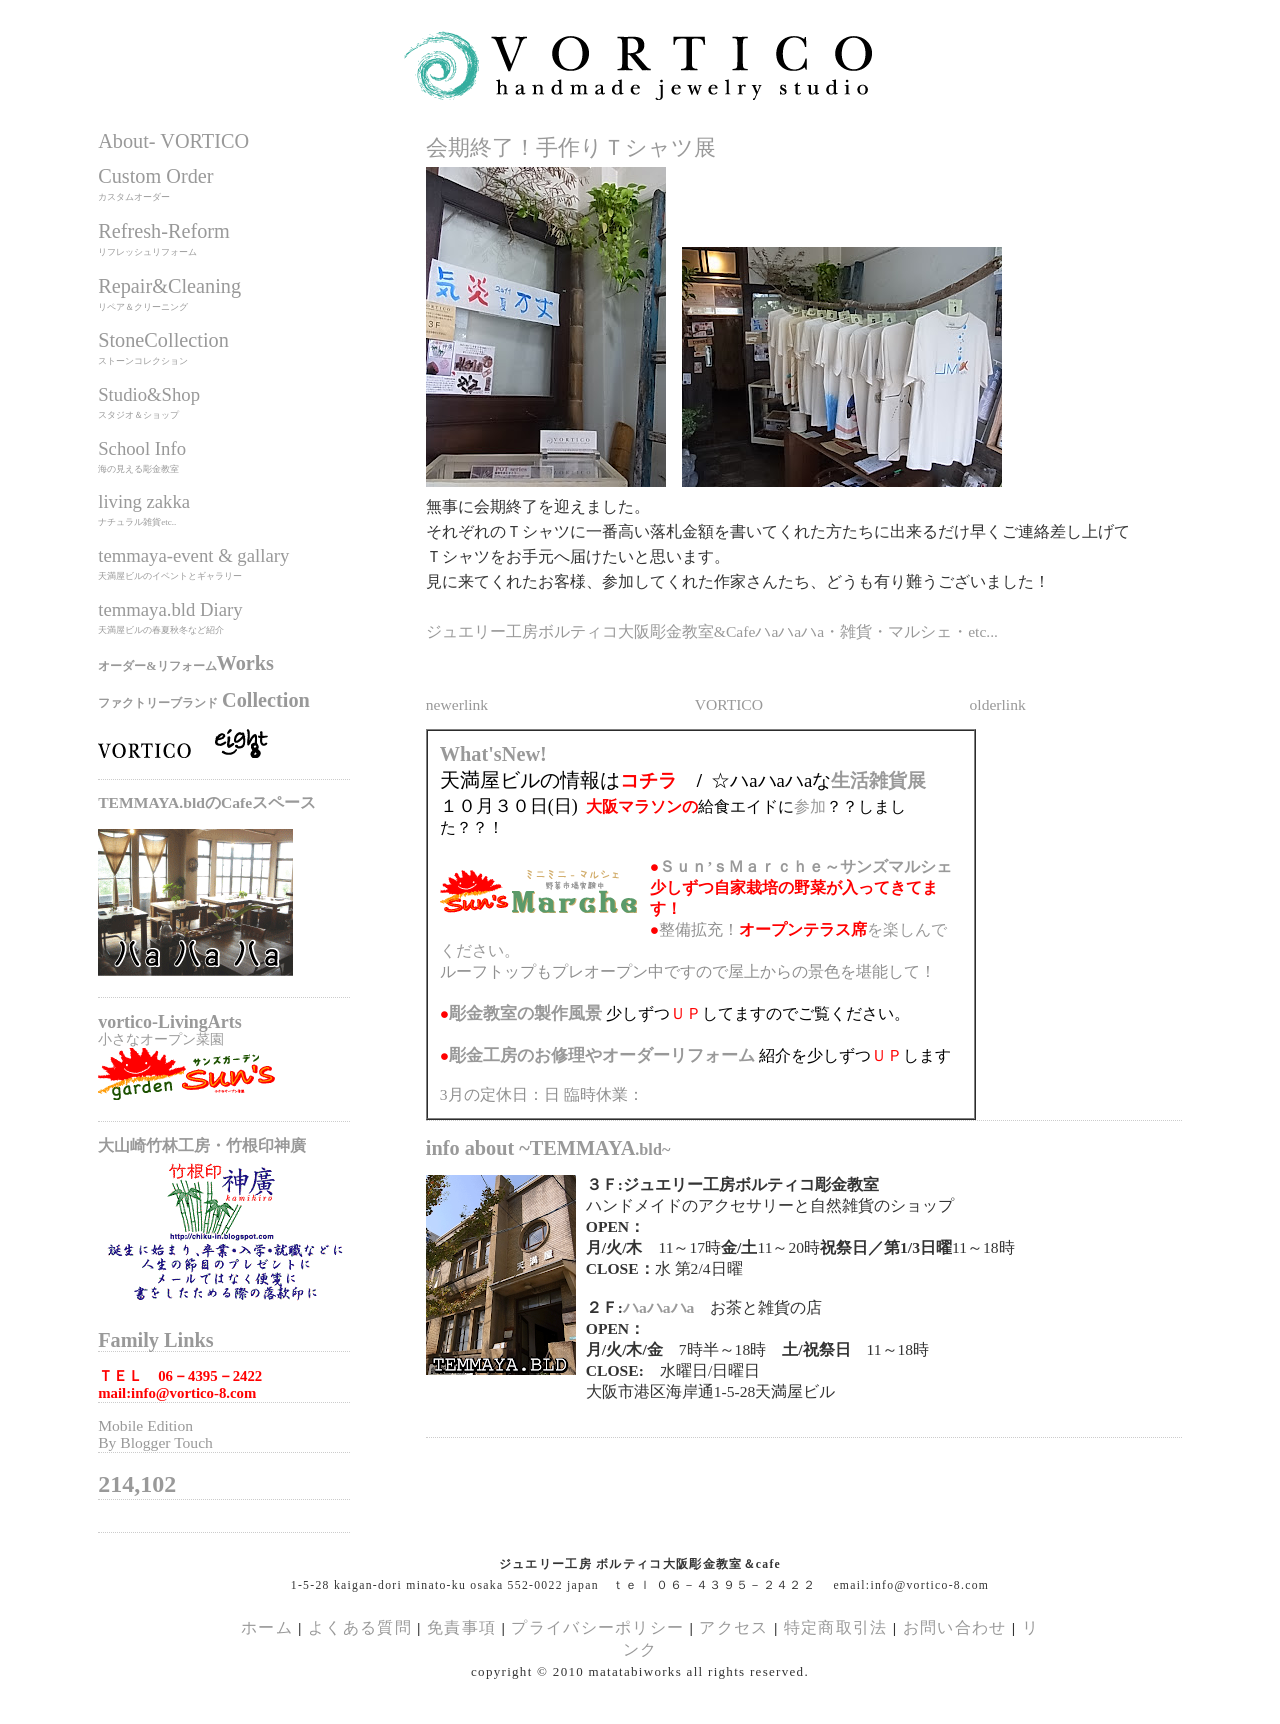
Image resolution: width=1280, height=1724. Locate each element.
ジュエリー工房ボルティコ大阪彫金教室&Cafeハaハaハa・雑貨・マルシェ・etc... (712, 631)
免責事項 (461, 1627)
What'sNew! (493, 754)
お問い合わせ (955, 1627)
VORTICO (729, 704)
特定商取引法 (838, 1627)
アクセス (733, 1627)
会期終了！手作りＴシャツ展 (571, 148)
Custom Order (155, 176)
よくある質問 (360, 1627)
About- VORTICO (173, 141)
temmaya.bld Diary (170, 609)
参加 (810, 806)
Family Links (155, 1340)
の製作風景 (525, 1013)
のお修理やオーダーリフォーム (602, 1055)
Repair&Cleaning (169, 286)
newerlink (457, 704)
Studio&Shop (149, 394)
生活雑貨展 (878, 780)
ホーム (267, 1627)
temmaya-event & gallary (193, 555)
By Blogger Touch (155, 1442)
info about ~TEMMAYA (548, 1148)
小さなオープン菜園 (161, 1039)
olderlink (998, 704)
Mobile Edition (145, 1425)
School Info (142, 448)
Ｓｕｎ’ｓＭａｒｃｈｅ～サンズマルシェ (805, 866)
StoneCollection (163, 340)
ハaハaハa (658, 1307)
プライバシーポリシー (597, 1627)
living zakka (144, 501)
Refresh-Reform (164, 231)
